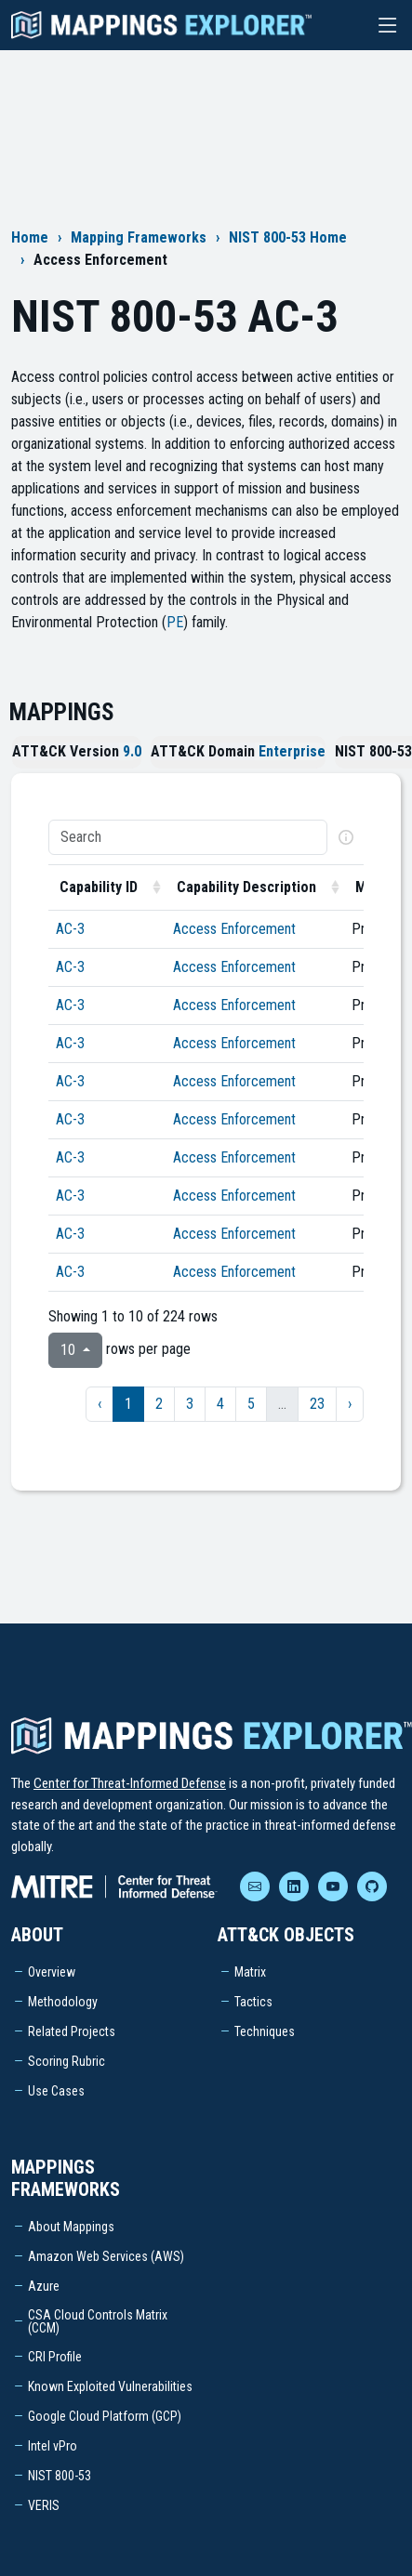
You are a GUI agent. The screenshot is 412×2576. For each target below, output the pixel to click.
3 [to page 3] (189, 1404)
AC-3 (70, 929)
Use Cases (56, 2090)
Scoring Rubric (66, 2061)
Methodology (63, 2001)
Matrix (250, 1971)
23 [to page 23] (317, 1404)
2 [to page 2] (159, 1404)
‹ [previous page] (99, 1404)
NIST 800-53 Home (288, 237)
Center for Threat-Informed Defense (129, 1783)
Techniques (264, 2031)
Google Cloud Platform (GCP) (104, 2416)
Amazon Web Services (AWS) (106, 2256)
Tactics (253, 2001)
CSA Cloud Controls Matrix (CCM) (97, 2321)
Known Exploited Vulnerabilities (110, 2386)
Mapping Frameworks (138, 237)
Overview (51, 1971)
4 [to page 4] (220, 1404)
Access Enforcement (234, 929)
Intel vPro (52, 2445)
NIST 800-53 (59, 2475)
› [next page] (350, 1404)
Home (29, 237)
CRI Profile (55, 2356)
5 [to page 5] (251, 1404)
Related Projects (71, 2031)
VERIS (44, 2505)
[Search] (187, 837)
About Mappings (71, 2226)
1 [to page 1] (128, 1404)
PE (174, 622)
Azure (44, 2286)
